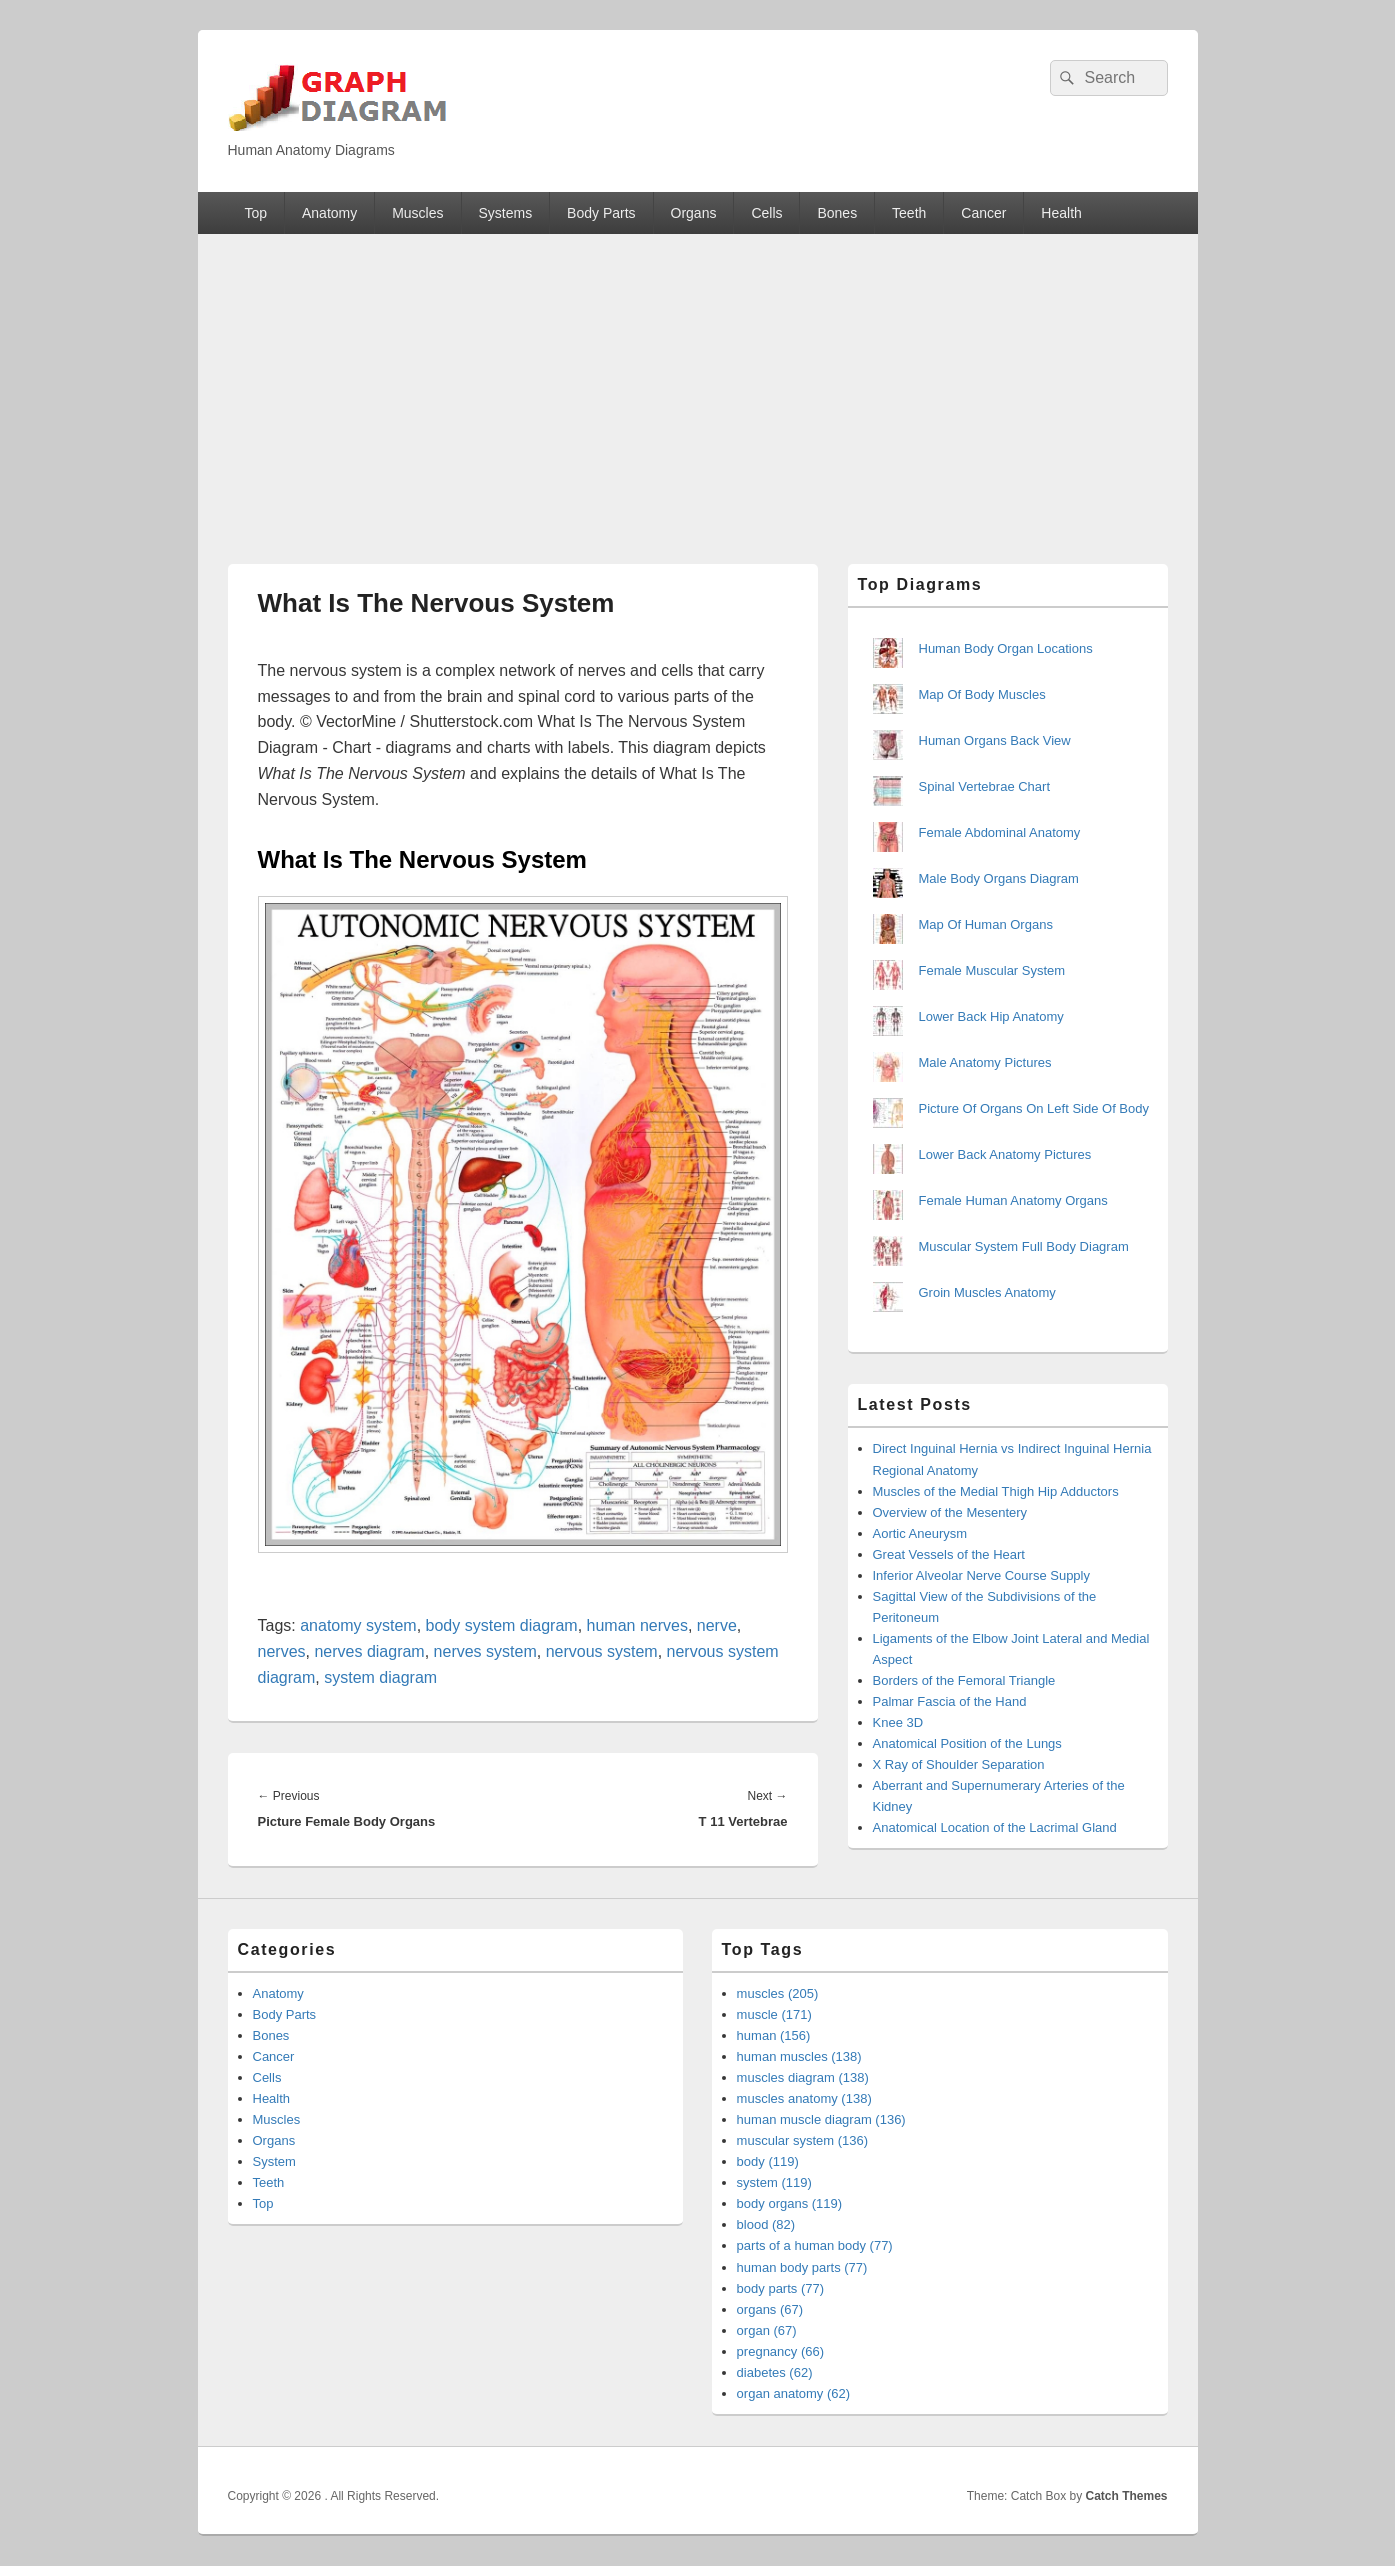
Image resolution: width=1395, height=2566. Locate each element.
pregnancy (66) (780, 2351)
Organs (694, 213)
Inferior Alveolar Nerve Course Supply (982, 1575)
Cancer (983, 213)
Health (1061, 213)
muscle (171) (774, 2014)
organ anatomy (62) (793, 2393)
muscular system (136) (802, 2140)
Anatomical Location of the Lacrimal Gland (995, 1827)
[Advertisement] (698, 384)
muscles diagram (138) (803, 2077)
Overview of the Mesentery (950, 1512)
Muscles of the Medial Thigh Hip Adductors (996, 1491)
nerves (282, 1651)
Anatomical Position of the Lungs (967, 1743)
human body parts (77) (802, 2267)
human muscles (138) (799, 2056)
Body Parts (601, 213)
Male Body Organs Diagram (999, 878)
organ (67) (767, 2330)
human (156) (774, 2035)
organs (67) (770, 2309)
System (274, 2161)
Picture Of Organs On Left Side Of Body (1034, 1108)
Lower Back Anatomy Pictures (1005, 1154)
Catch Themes (1126, 2496)
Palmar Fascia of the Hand (950, 1701)
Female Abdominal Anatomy (1000, 832)
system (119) (774, 2182)
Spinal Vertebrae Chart (985, 786)
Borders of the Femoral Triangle (964, 1680)
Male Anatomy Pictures (985, 1062)
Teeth (909, 213)
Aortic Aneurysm (920, 1533)
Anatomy (329, 213)
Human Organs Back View (995, 740)
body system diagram (502, 1625)
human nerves (637, 1625)
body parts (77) (780, 2288)
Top (255, 213)
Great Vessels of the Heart (949, 1554)
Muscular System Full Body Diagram (1024, 1246)
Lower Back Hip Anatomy (991, 1016)
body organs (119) (790, 2203)
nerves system (485, 1651)
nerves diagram (369, 1651)
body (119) (768, 2161)
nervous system (602, 1651)
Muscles (417, 213)
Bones (837, 213)
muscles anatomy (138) (804, 2098)
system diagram (380, 1677)
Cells (766, 213)
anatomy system (358, 1625)
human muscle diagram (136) (821, 2119)
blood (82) (766, 2224)
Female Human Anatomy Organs (1013, 1200)
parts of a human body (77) (815, 2245)
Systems (505, 213)
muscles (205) (778, 1993)
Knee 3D (898, 1722)
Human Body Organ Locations (1006, 648)
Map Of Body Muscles (982, 694)
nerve (717, 1625)
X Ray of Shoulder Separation (959, 1764)
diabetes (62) (775, 2372)
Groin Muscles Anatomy (987, 1292)
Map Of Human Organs (986, 924)
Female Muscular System (992, 970)
